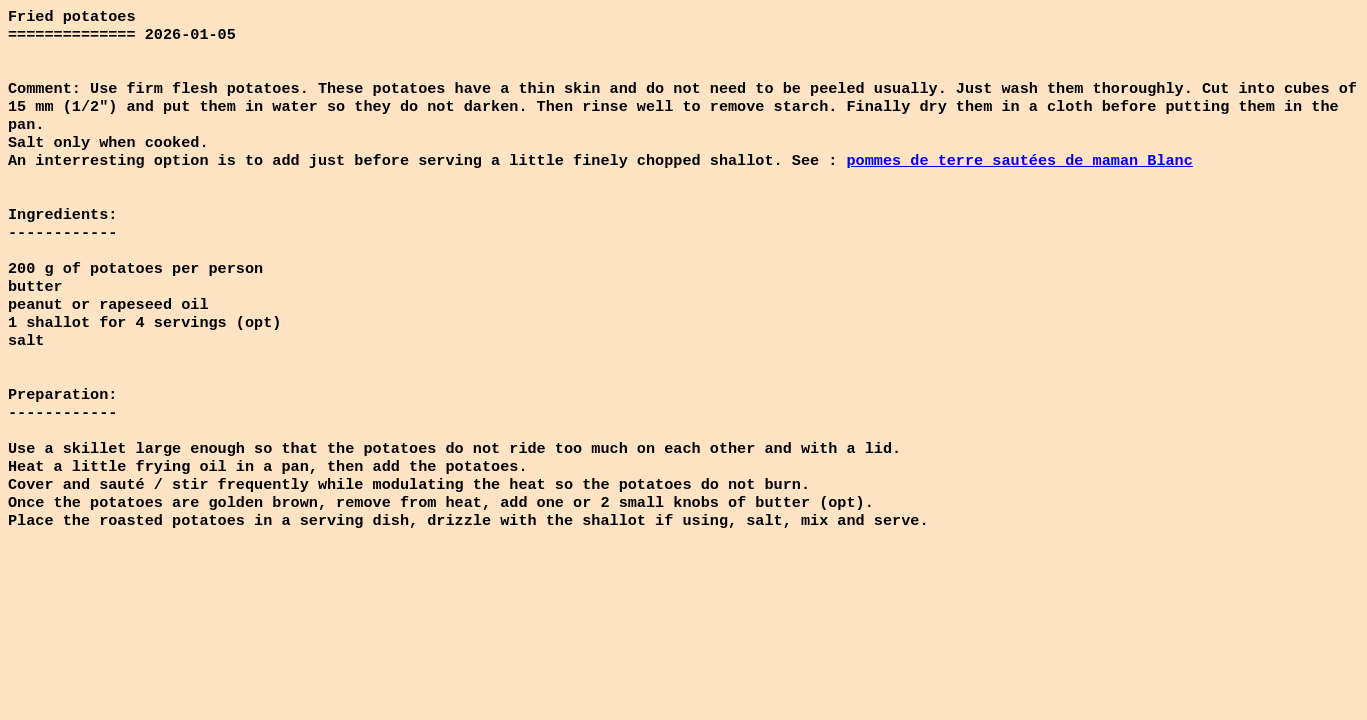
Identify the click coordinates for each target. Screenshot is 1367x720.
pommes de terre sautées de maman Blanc (1019, 178)
